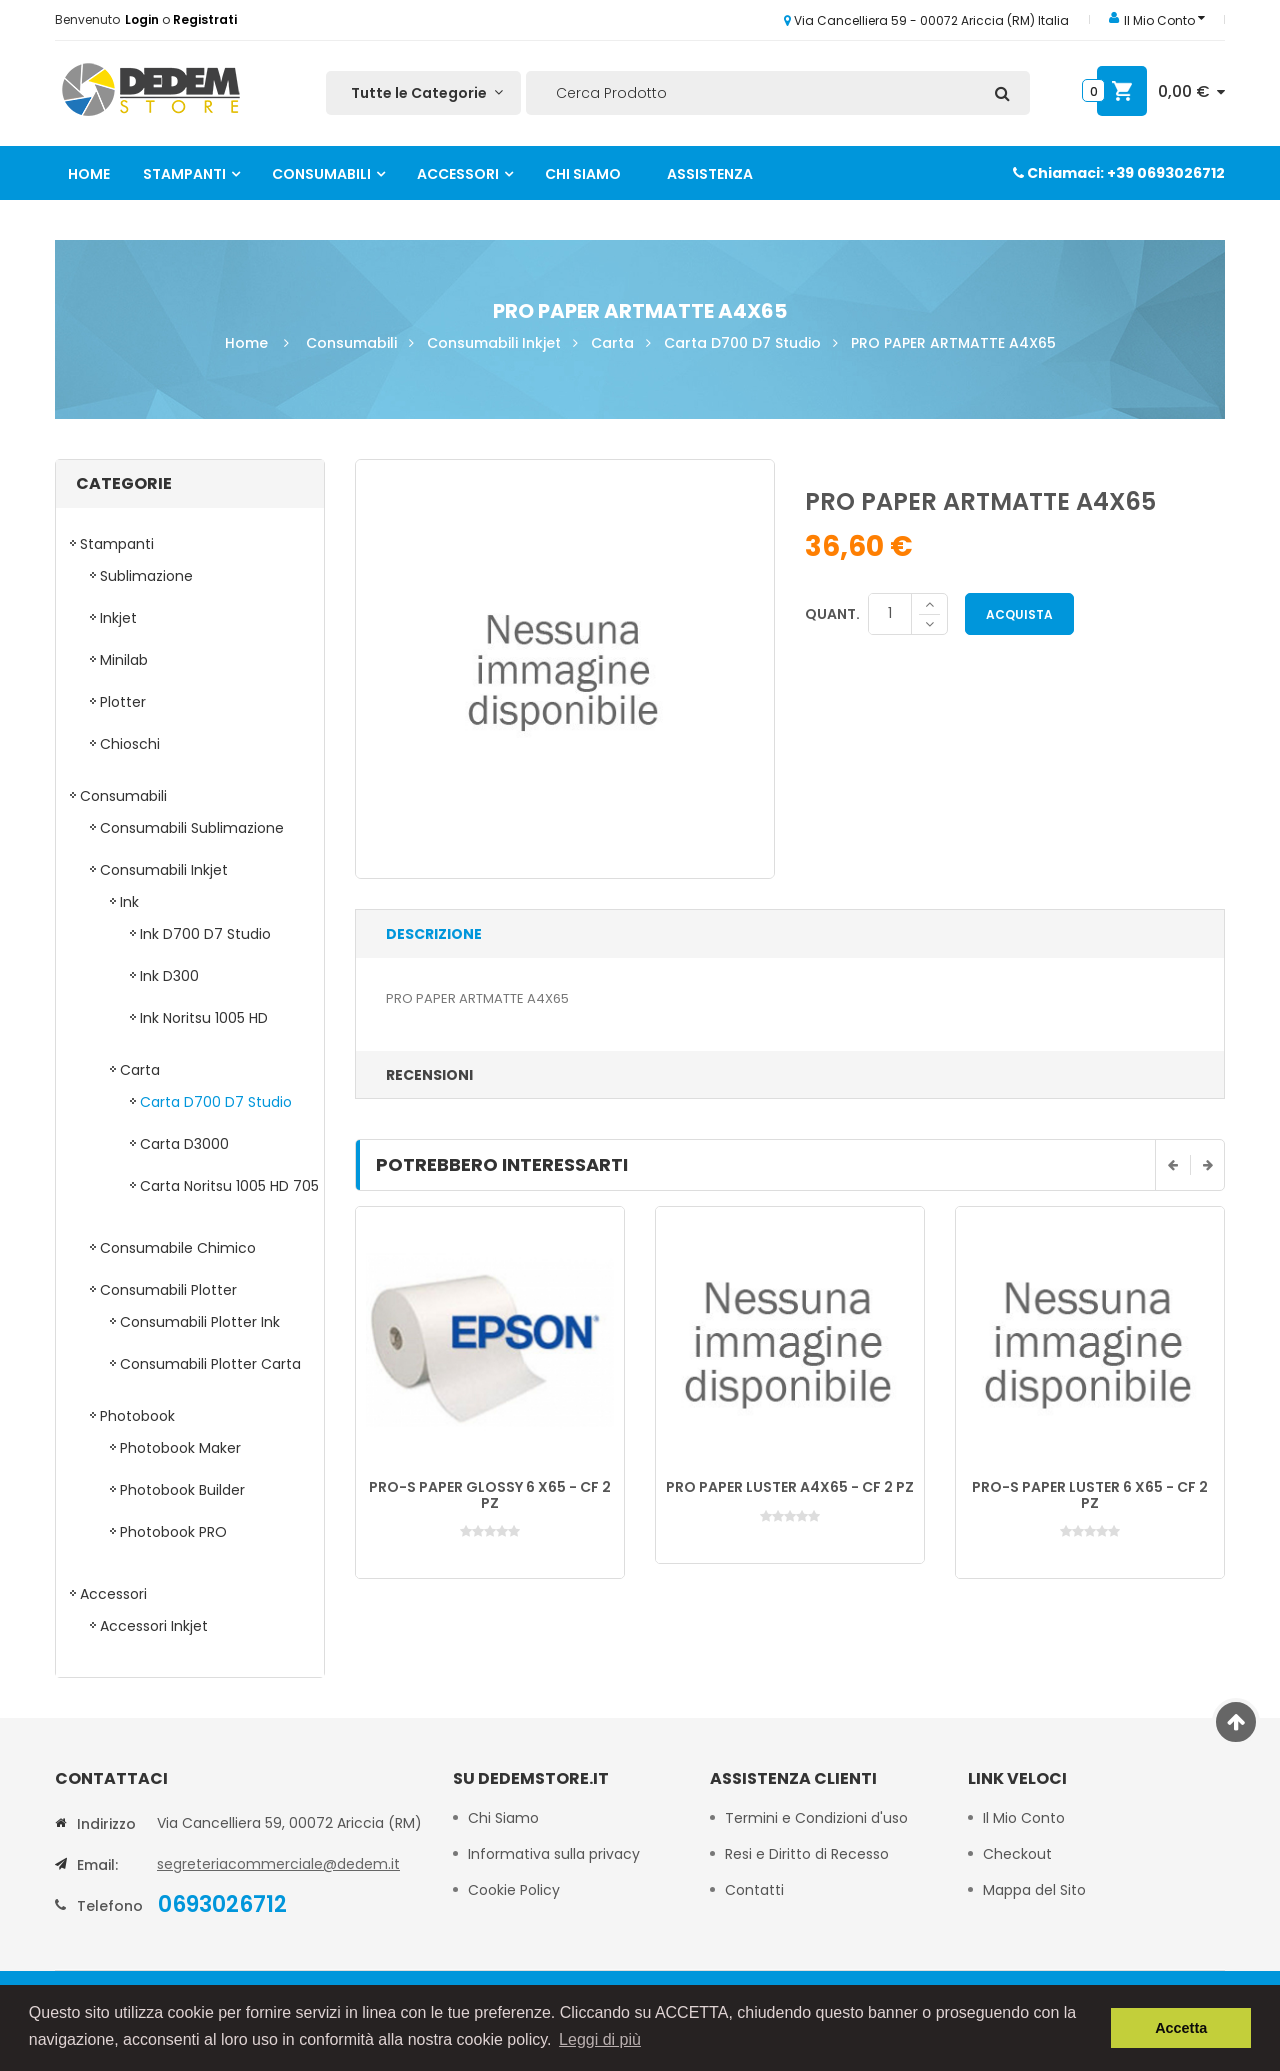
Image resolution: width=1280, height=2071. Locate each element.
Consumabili (321, 174)
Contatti (754, 1890)
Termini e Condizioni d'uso (816, 1818)
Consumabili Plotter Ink (200, 1322)
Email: (97, 1865)
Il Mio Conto (1024, 1818)
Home (89, 174)
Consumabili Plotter (168, 1290)
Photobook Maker (180, 1448)
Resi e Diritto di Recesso (807, 1854)
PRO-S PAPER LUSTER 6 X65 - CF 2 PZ (1090, 1494)
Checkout (1017, 1854)
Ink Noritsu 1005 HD (204, 1018)
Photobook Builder (182, 1490)
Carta (612, 343)
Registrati (205, 19)
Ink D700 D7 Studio (205, 934)
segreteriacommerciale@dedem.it (278, 1864)
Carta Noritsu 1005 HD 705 (229, 1186)
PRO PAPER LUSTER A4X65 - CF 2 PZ (790, 1487)
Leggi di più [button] (600, 2039)
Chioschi (130, 744)
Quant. (832, 614)
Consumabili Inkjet (494, 343)
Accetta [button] (1181, 2028)
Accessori (458, 174)
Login (143, 19)
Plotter (123, 702)
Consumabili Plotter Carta (210, 1364)
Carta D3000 (184, 1144)
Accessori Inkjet (154, 1626)
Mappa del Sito (1034, 1890)
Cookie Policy (516, 1890)
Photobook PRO (173, 1532)
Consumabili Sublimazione (192, 828)
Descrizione (434, 934)
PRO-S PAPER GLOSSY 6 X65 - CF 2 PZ (490, 1494)
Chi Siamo (583, 174)
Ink (129, 902)
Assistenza (710, 174)
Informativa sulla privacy (554, 1854)
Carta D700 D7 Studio (742, 343)
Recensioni (429, 1075)
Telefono (110, 1906)
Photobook (137, 1416)
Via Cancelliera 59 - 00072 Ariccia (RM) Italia (926, 20)
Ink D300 (169, 976)
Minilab (124, 660)
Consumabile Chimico (178, 1248)
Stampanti (184, 174)
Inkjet (118, 618)
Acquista (1019, 614)
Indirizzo (106, 1824)
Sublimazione (146, 576)
